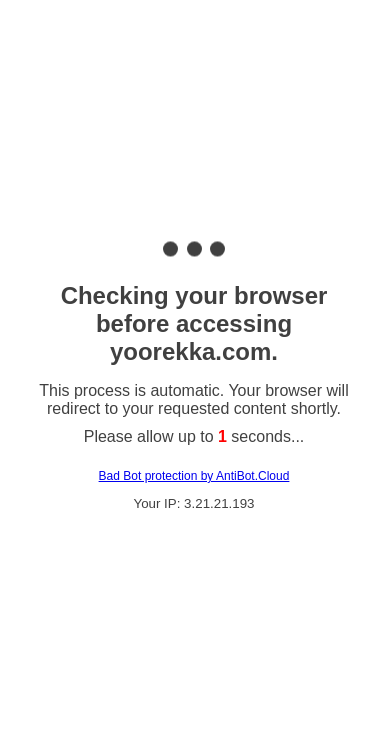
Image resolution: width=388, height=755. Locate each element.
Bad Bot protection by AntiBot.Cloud (194, 476)
